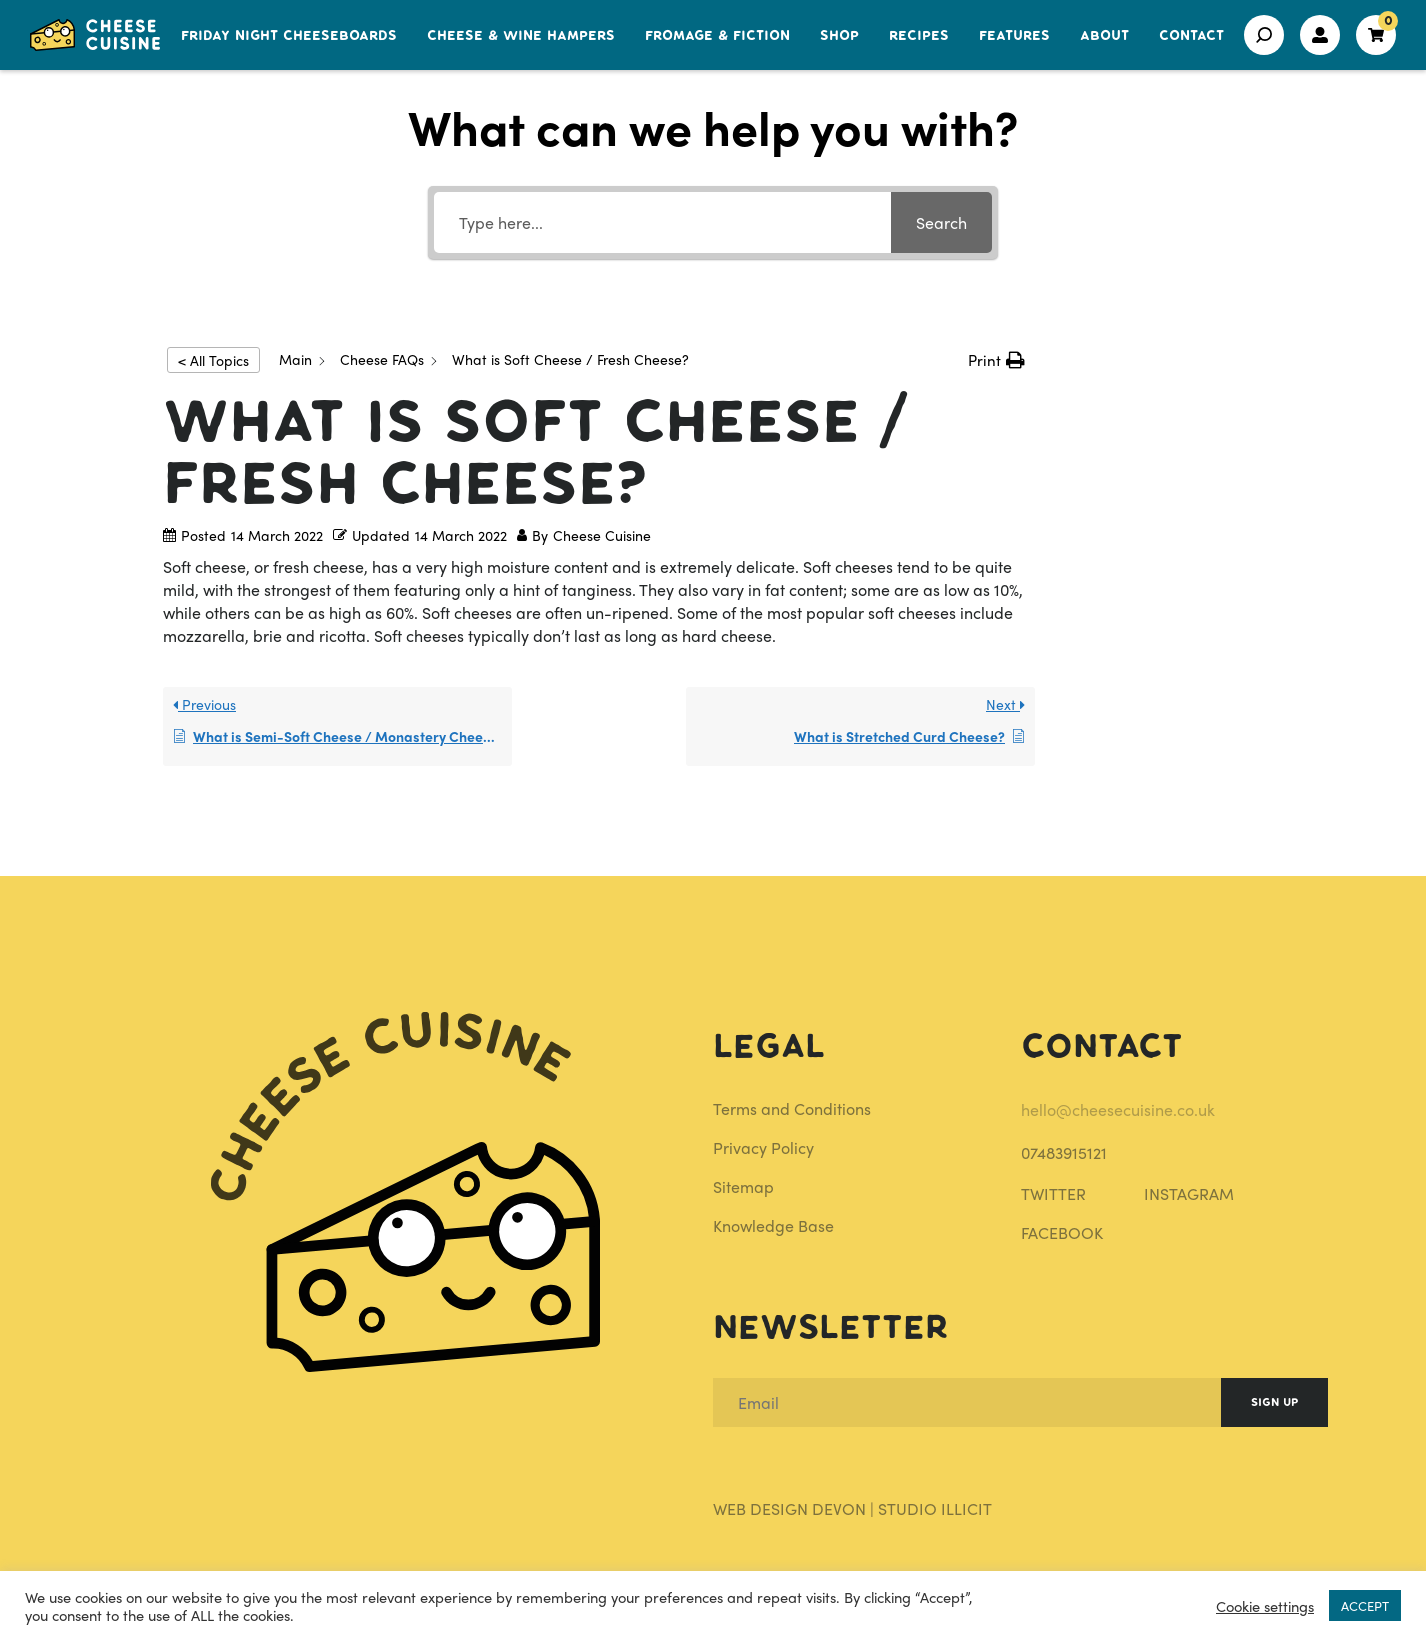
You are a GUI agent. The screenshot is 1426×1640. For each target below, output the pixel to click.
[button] (996, 360)
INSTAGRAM (1189, 1193)
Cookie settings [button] (1265, 1606)
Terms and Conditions (792, 1108)
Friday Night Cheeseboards (289, 35)
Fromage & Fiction (717, 35)
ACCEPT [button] (1365, 1605)
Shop (839, 35)
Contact (1191, 35)
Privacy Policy (763, 1147)
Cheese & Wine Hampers (521, 35)
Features (1014, 35)
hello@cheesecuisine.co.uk (1118, 1109)
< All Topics (213, 360)
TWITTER (1053, 1193)
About (1104, 35)
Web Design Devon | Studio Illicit (852, 1508)
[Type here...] (662, 222)
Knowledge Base (773, 1225)
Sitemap (743, 1186)
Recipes (919, 35)
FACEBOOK (1062, 1232)
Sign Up (1274, 1402)
